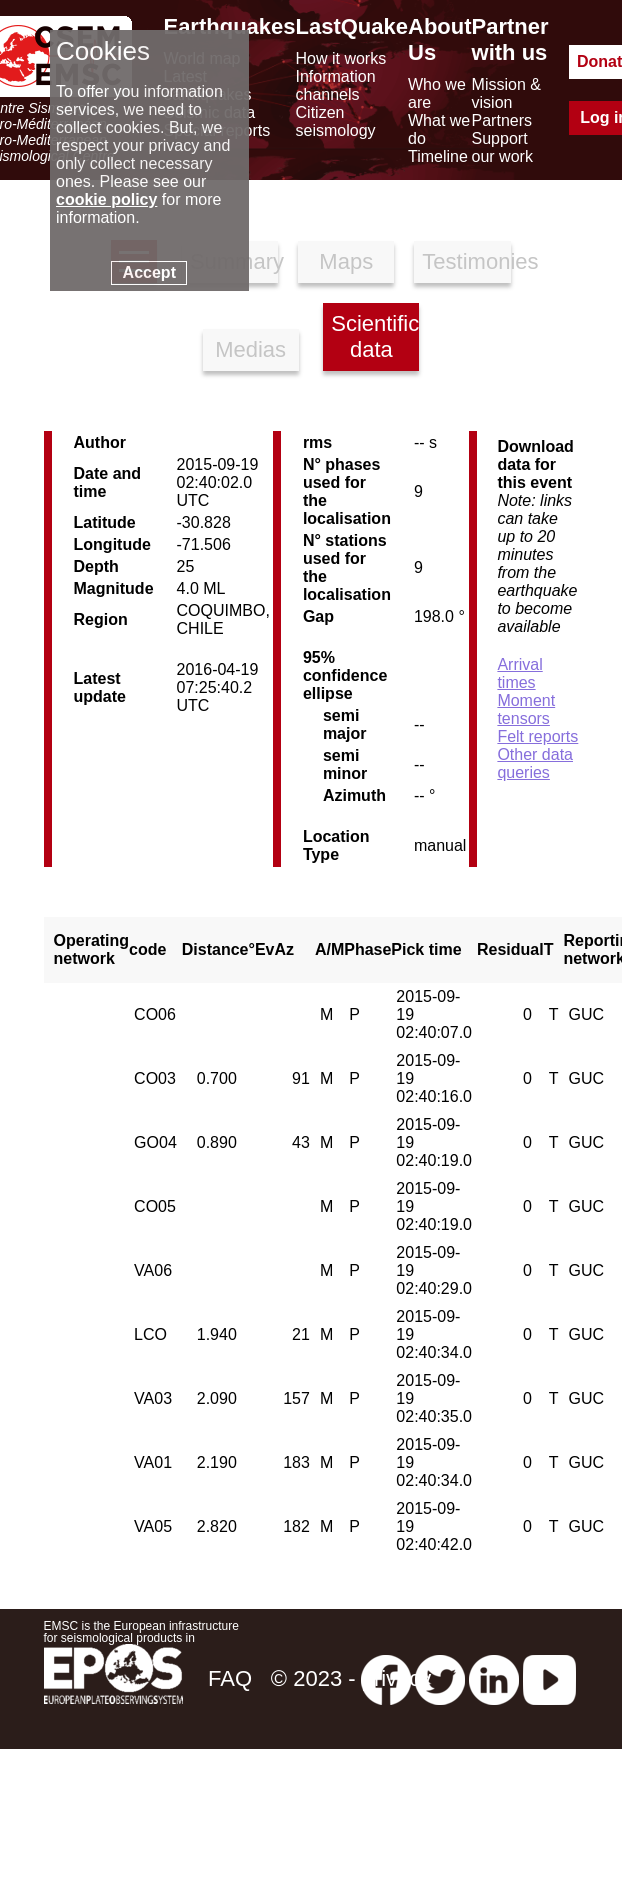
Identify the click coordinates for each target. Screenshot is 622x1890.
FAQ (230, 1678)
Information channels (336, 85)
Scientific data (375, 336)
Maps (346, 261)
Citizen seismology (336, 121)
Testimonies (466, 261)
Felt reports (537, 736)
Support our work (502, 147)
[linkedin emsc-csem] (494, 1678)
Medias (250, 349)
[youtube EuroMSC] (549, 1678)
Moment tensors (526, 709)
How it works (341, 58)
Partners (502, 120)
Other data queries (535, 763)
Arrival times (519, 673)
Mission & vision (506, 93)
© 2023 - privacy (351, 1678)
